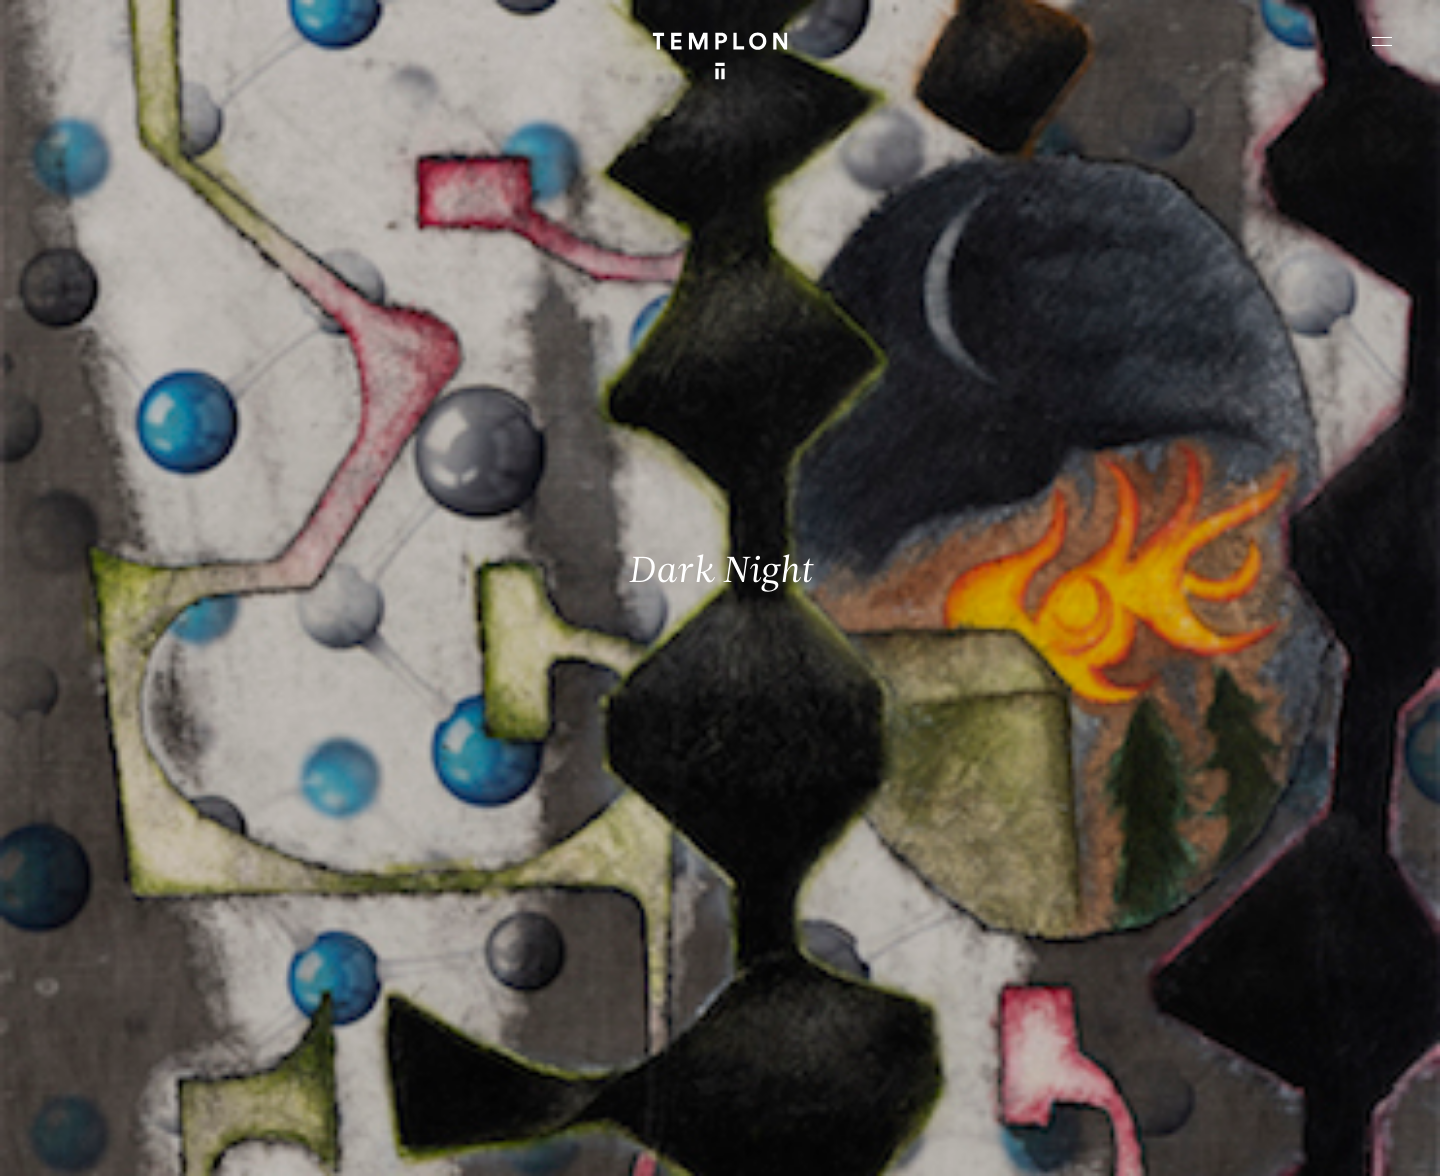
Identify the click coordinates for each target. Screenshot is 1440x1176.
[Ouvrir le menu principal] (1382, 41)
